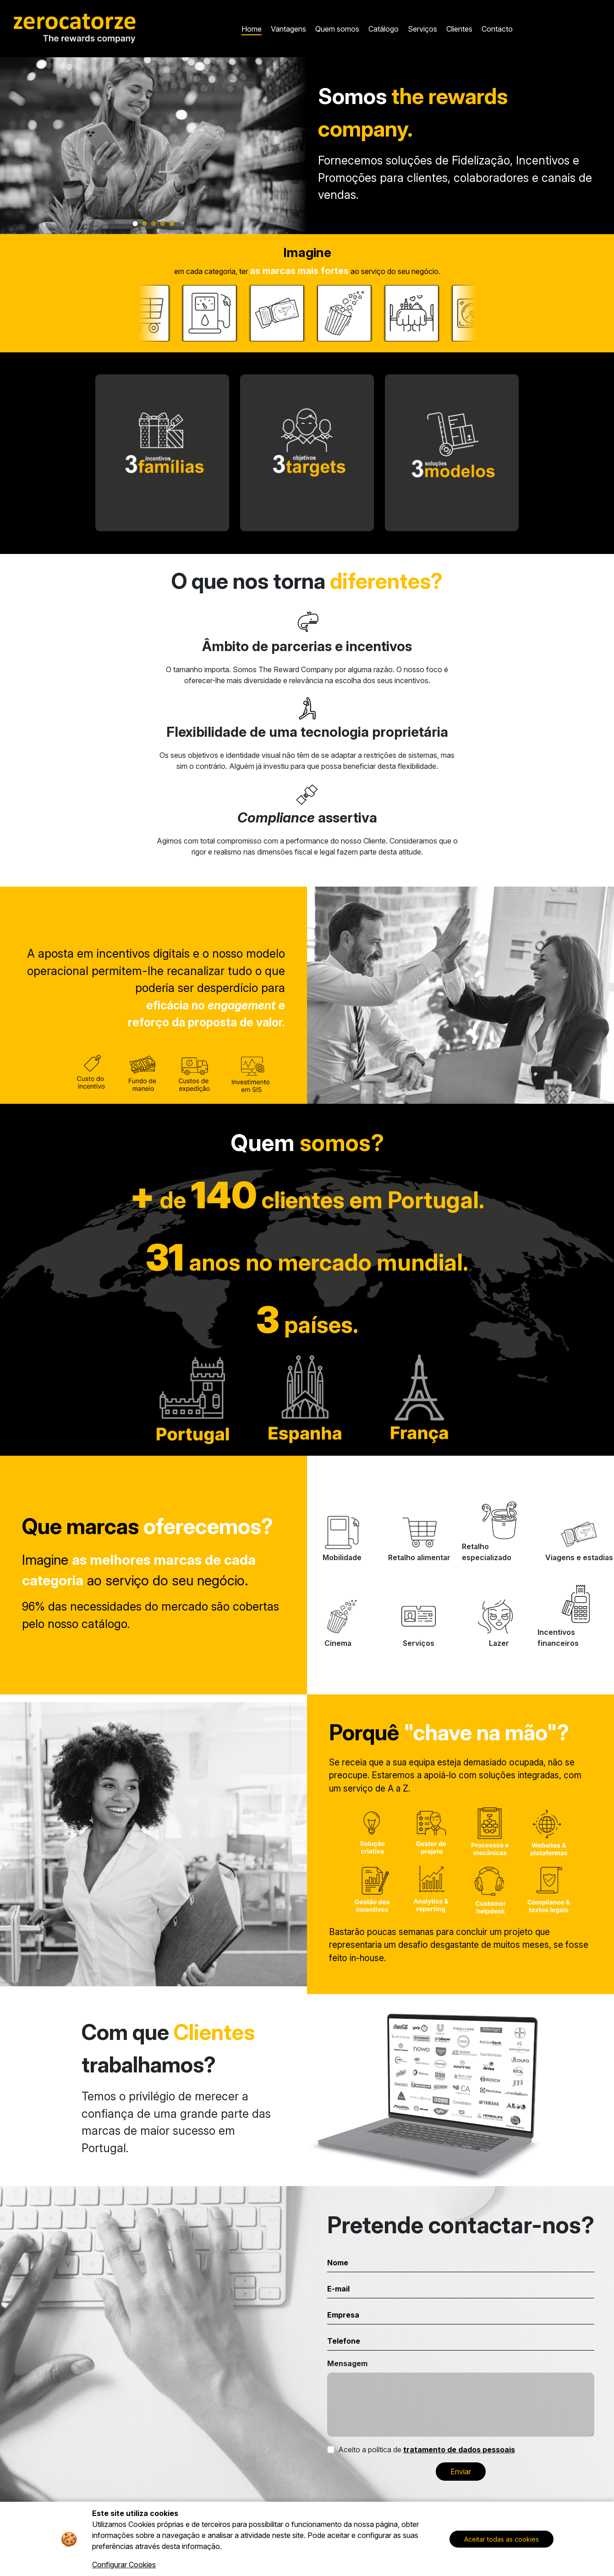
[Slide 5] (172, 223)
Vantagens (288, 28)
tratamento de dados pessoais (459, 2449)
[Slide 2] (144, 223)
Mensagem (347, 2363)
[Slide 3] (153, 223)
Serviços (422, 28)
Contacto (497, 28)
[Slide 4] (162, 223)
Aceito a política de (426, 2449)
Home (251, 28)
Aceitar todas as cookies (501, 2539)
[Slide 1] (135, 223)
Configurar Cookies (124, 2564)
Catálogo (383, 28)
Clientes (459, 28)
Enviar (460, 2471)
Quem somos (337, 28)
